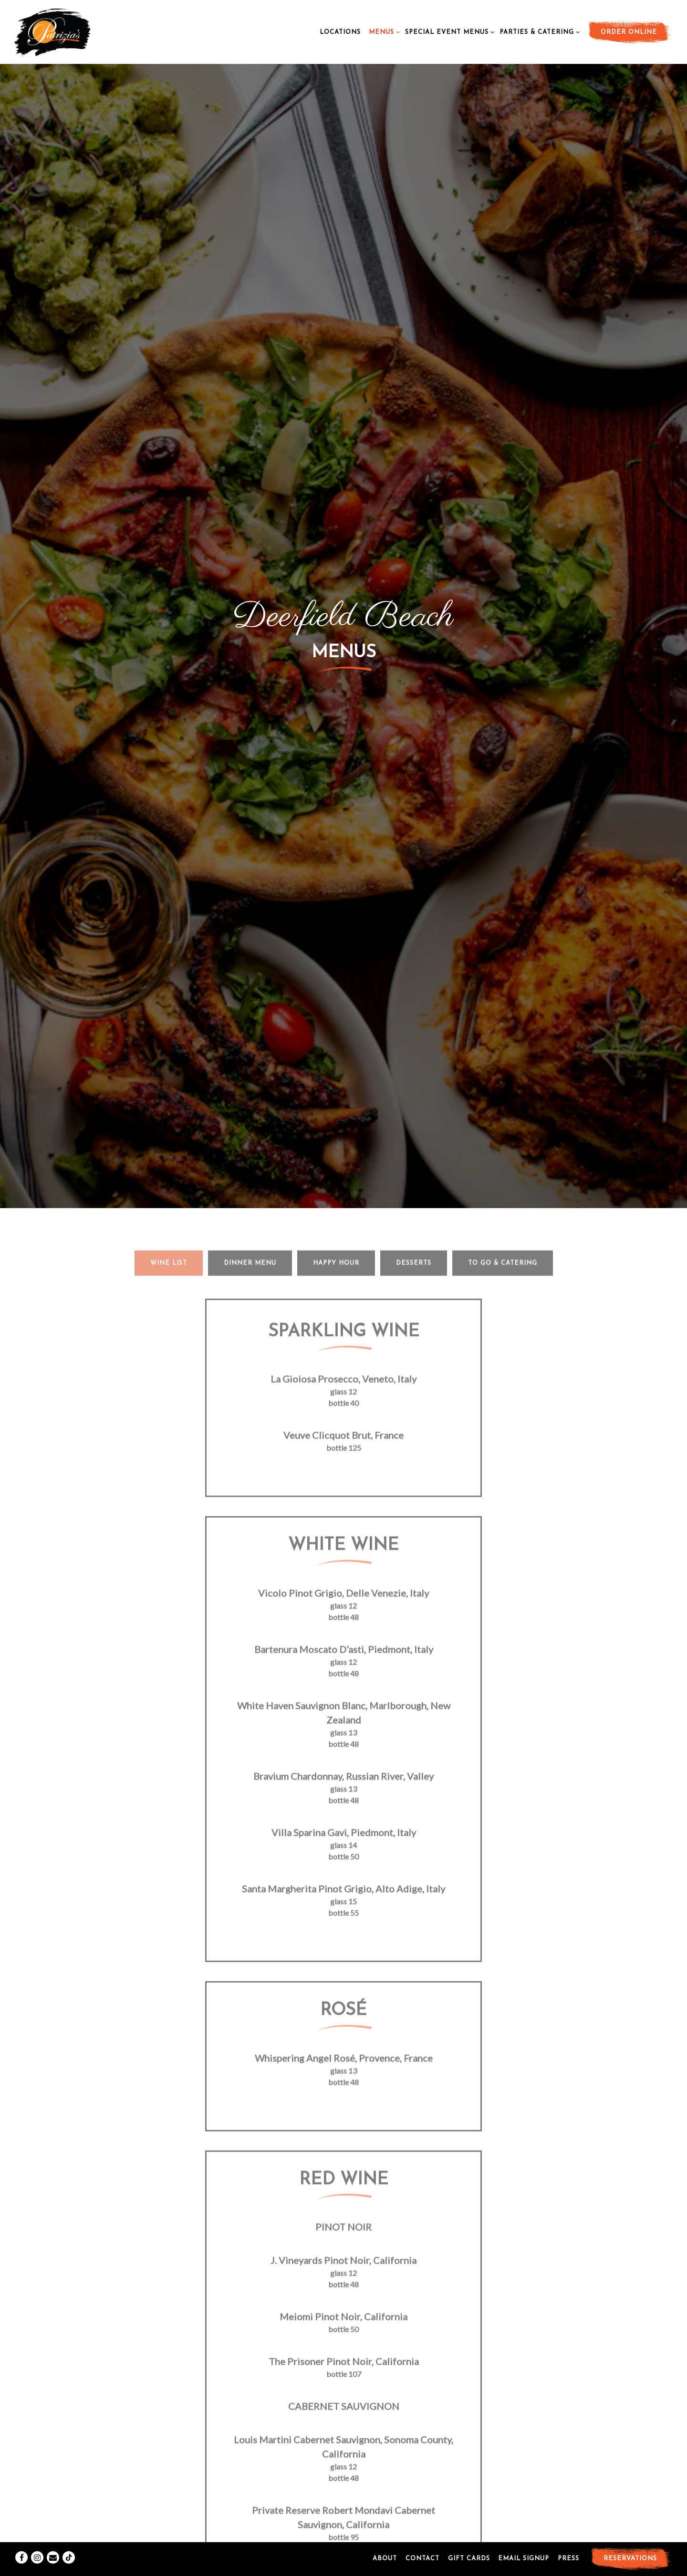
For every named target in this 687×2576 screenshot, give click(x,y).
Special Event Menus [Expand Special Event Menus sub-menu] (448, 31)
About (385, 2537)
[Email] (53, 2536)
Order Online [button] (629, 32)
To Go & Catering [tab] (502, 867)
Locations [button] (340, 32)
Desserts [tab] (413, 867)
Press (568, 2537)
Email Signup (523, 2537)
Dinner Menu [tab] (250, 867)
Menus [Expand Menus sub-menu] (382, 31)
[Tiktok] (68, 2536)
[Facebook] (21, 2536)
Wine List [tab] (168, 867)
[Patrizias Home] (71, 31)
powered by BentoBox (343, 2564)
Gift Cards (469, 2537)
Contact (422, 2537)
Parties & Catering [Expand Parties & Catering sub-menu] (538, 31)
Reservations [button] (630, 2537)
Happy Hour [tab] (336, 867)
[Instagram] (37, 2536)
